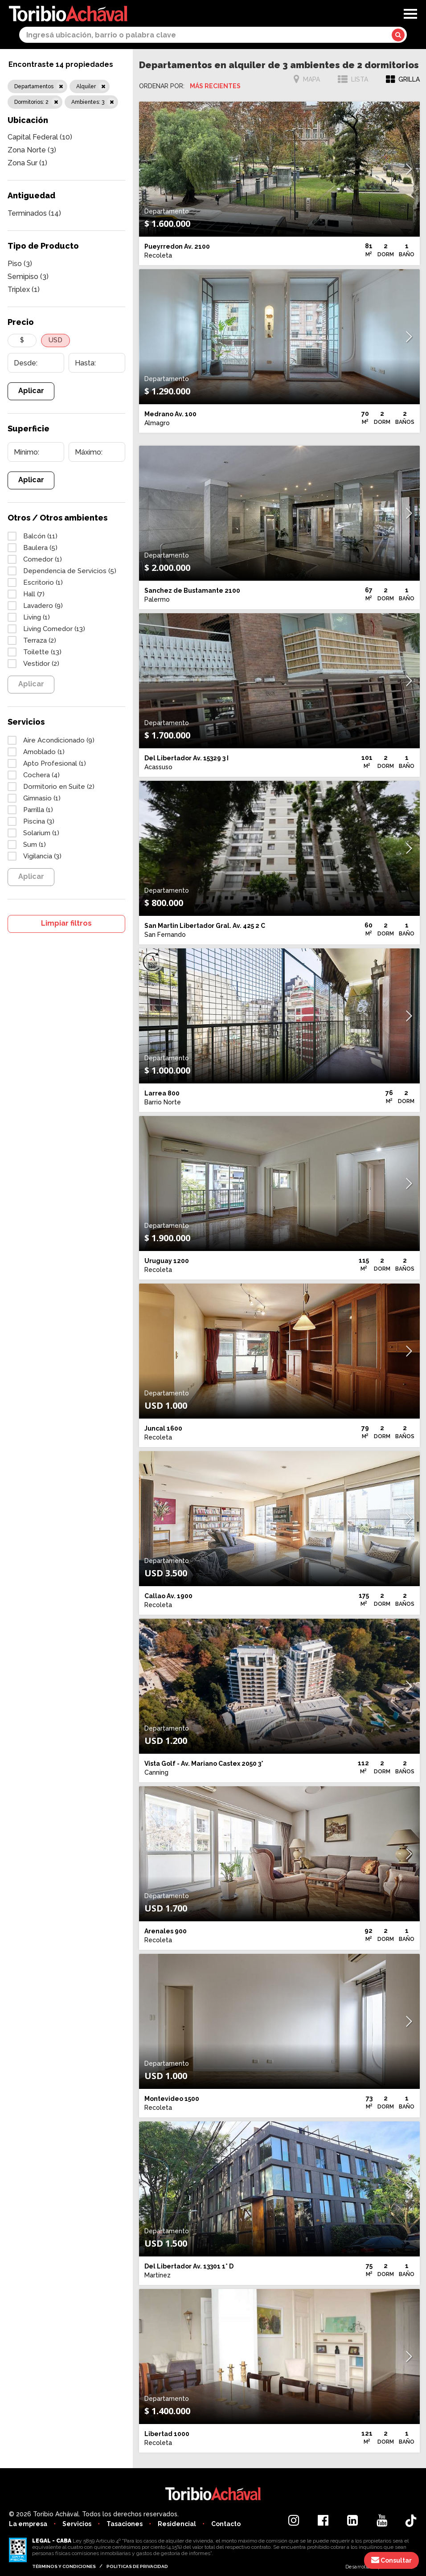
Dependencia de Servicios (69, 571)
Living (36, 617)
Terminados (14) (34, 213)
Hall (34, 594)
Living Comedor (54, 629)
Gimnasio (42, 798)
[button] (409, 169)
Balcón (40, 536)
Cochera (41, 775)
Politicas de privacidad (137, 2566)
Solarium (41, 833)
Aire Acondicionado (58, 740)
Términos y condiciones (64, 2566)
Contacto (226, 2523)
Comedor (42, 559)
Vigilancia (42, 856)
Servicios (76, 2523)
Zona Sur (27, 163)
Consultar (391, 2560)
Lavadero (43, 606)
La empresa (28, 2523)
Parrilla (38, 810)
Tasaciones (124, 2523)
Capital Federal (40, 137)
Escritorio (43, 582)
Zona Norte (32, 150)
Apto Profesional (54, 763)
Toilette (42, 652)
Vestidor (41, 664)
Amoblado (44, 752)
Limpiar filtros (66, 923)
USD (55, 340)
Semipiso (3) (28, 276)
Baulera (40, 548)
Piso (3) (20, 263)
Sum (34, 845)
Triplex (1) (24, 289)
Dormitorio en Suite (58, 787)
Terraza (39, 640)
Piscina (38, 821)
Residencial (177, 2523)
